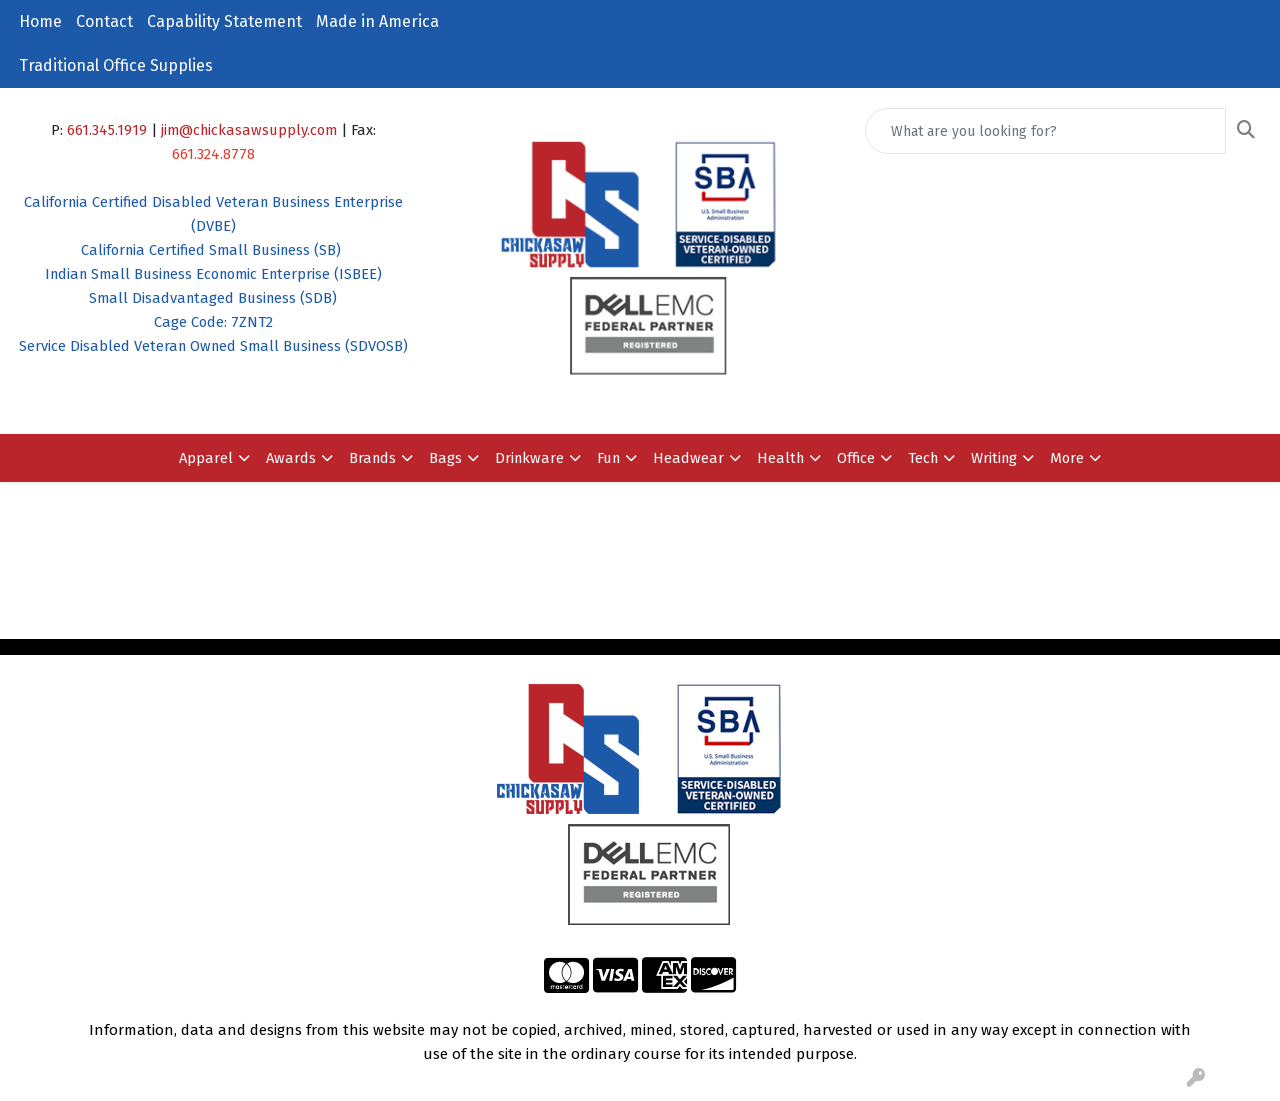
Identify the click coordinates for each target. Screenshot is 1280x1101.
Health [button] (780, 458)
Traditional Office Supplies (116, 65)
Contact (104, 21)
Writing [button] (994, 458)
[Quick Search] (1045, 131)
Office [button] (856, 458)
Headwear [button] (688, 458)
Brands (372, 458)
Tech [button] (923, 458)
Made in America (377, 21)
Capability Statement (224, 21)
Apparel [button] (206, 458)
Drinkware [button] (529, 458)
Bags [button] (445, 458)
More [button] (1067, 458)
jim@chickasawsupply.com (249, 130)
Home (40, 21)
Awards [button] (291, 458)
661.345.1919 (107, 130)
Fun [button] (608, 458)
